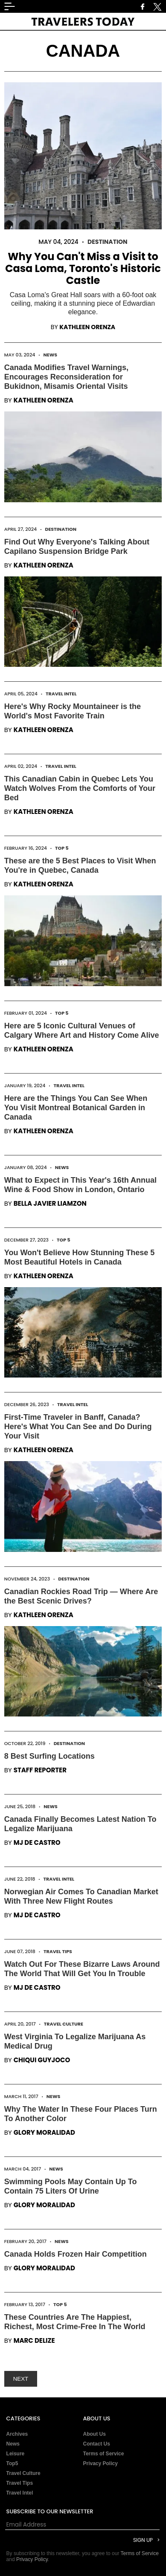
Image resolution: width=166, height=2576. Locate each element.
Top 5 (62, 848)
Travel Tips (58, 1951)
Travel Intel (61, 693)
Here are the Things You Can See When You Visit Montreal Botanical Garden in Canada (75, 1107)
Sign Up (143, 2540)
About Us (94, 2434)
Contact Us (96, 2444)
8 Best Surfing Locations (49, 1756)
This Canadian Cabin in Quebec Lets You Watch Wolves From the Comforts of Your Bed (79, 788)
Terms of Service (103, 2454)
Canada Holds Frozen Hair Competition (75, 2254)
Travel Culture (63, 2023)
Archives (17, 2434)
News (51, 354)
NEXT (21, 2379)
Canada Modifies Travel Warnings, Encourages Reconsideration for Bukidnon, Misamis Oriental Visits (66, 377)
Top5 (12, 2463)
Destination (107, 241)
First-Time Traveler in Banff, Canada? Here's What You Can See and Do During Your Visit (78, 1426)
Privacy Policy (100, 2463)
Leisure (15, 2454)
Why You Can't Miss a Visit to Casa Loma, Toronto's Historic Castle (83, 268)
